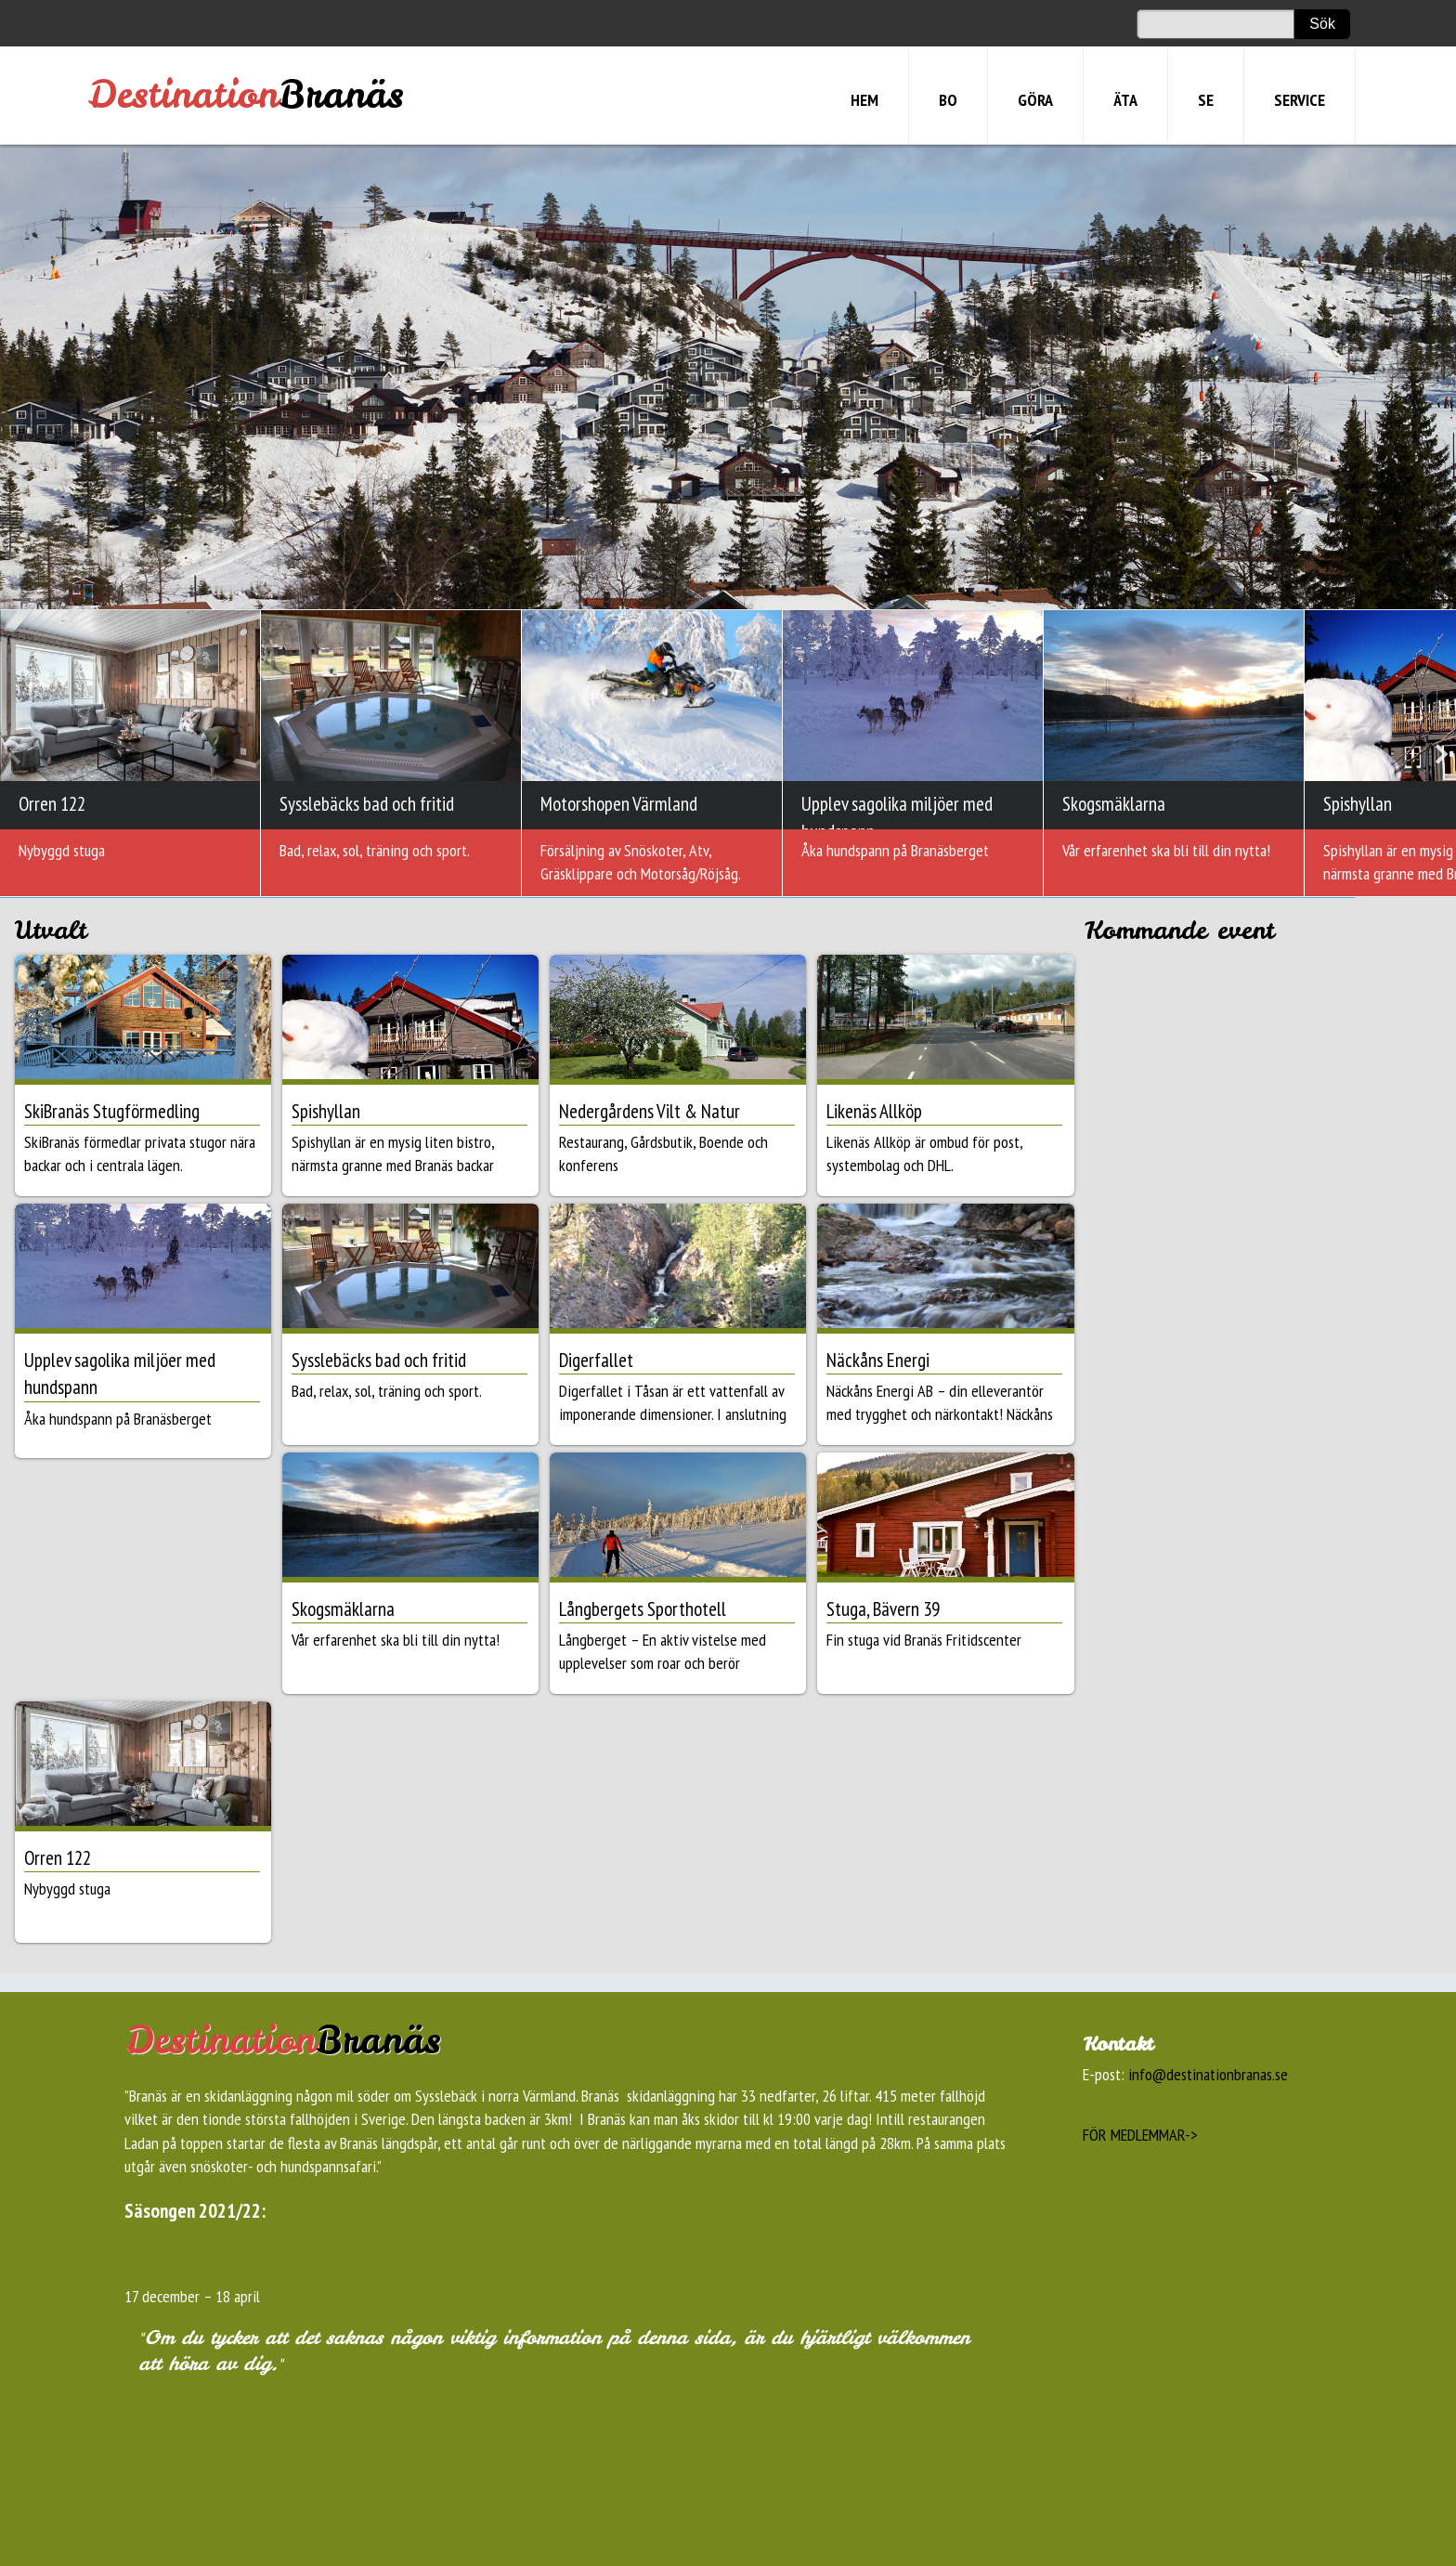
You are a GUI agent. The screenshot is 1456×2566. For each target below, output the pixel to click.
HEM (864, 100)
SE (1206, 100)
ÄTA (1125, 100)
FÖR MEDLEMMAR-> (1140, 2134)
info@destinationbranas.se (1208, 2074)
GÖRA (1035, 100)
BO (948, 100)
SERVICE (1299, 100)
